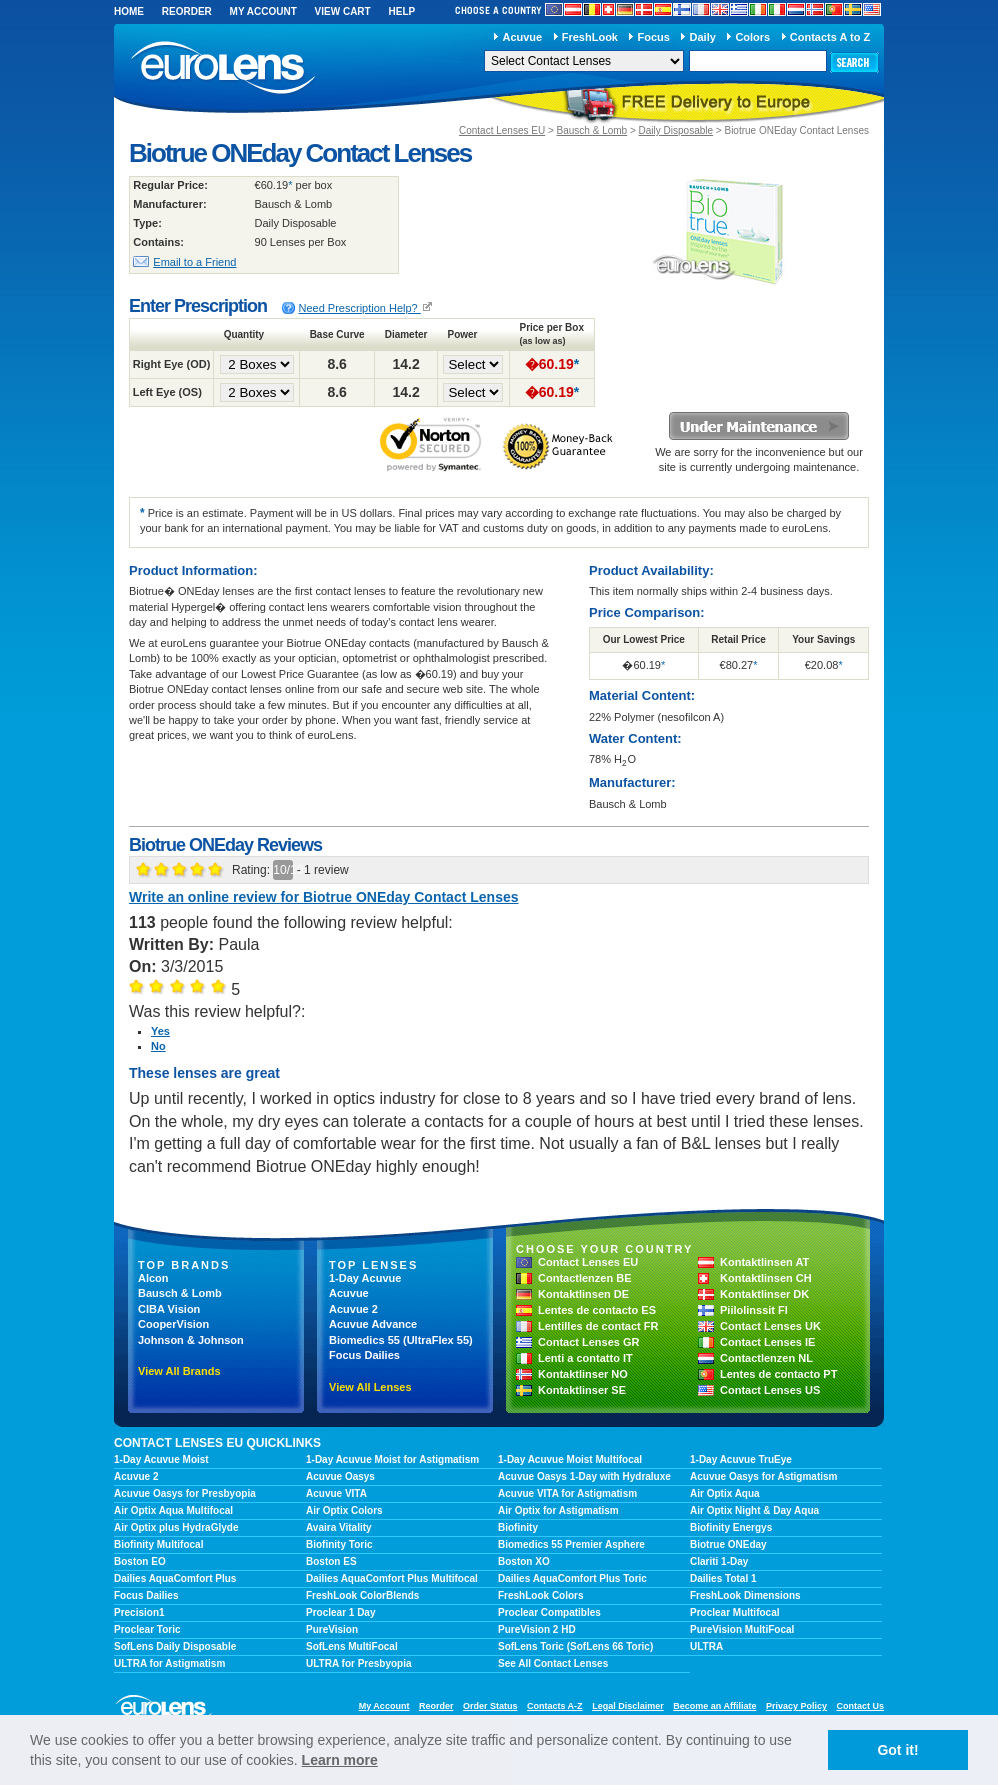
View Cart (343, 11)
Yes (160, 1031)
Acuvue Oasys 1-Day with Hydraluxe (584, 1476)
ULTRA (706, 1646)
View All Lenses (370, 1387)
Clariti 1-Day (719, 1561)
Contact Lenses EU (502, 130)
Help (401, 11)
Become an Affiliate (714, 1706)
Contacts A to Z (830, 37)
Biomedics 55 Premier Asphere (571, 1544)
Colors (752, 37)
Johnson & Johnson (191, 1340)
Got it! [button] (897, 1750)
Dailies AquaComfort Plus (175, 1578)
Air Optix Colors (344, 1510)
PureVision (332, 1629)
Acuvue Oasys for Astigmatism (763, 1476)
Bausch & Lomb (592, 130)
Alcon (153, 1278)
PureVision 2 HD (537, 1629)
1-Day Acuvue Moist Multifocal (570, 1459)
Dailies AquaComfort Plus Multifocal (392, 1578)
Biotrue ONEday (728, 1544)
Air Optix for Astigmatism (558, 1510)
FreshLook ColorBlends (362, 1595)
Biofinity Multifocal (158, 1544)
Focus (654, 37)
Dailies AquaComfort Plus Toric (572, 1578)
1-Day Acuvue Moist (161, 1459)
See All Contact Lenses (553, 1663)
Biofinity (518, 1527)
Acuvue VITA (336, 1493)
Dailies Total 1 (723, 1578)
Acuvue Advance (373, 1324)
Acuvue (522, 37)
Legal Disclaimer (628, 1706)
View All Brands (179, 1371)
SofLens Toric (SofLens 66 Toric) (575, 1646)
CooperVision (173, 1324)
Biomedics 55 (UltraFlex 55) (401, 1340)
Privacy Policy (796, 1706)
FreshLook (590, 37)
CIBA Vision (169, 1309)
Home (129, 11)
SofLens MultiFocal (352, 1646)
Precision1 (139, 1612)
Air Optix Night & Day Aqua (754, 1510)
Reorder (187, 11)
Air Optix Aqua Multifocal (173, 1510)
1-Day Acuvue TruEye (741, 1459)
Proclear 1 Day (341, 1612)
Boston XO (524, 1561)
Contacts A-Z (555, 1706)
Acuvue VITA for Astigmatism (567, 1493)
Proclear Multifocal (734, 1612)
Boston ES (331, 1561)
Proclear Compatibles (549, 1612)
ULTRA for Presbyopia (359, 1663)
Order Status (490, 1706)
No (158, 1046)
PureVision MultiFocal (742, 1629)
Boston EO (140, 1561)
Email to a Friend (194, 262)
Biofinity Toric (339, 1544)
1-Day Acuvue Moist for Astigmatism (392, 1459)
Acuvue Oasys (340, 1476)
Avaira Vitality (339, 1527)
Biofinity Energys (731, 1527)
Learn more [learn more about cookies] (340, 1760)
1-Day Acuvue (365, 1278)
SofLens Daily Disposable (175, 1646)
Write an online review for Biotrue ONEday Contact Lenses (324, 897)
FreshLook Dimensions (745, 1595)
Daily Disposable (676, 130)
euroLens (223, 68)
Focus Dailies (364, 1355)
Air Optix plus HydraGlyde (176, 1527)
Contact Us (860, 1706)
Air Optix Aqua (725, 1493)
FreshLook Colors (541, 1595)
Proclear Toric (147, 1629)
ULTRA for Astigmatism (169, 1663)
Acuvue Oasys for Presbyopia (185, 1493)
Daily (703, 37)
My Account (263, 11)
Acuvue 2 (353, 1309)
